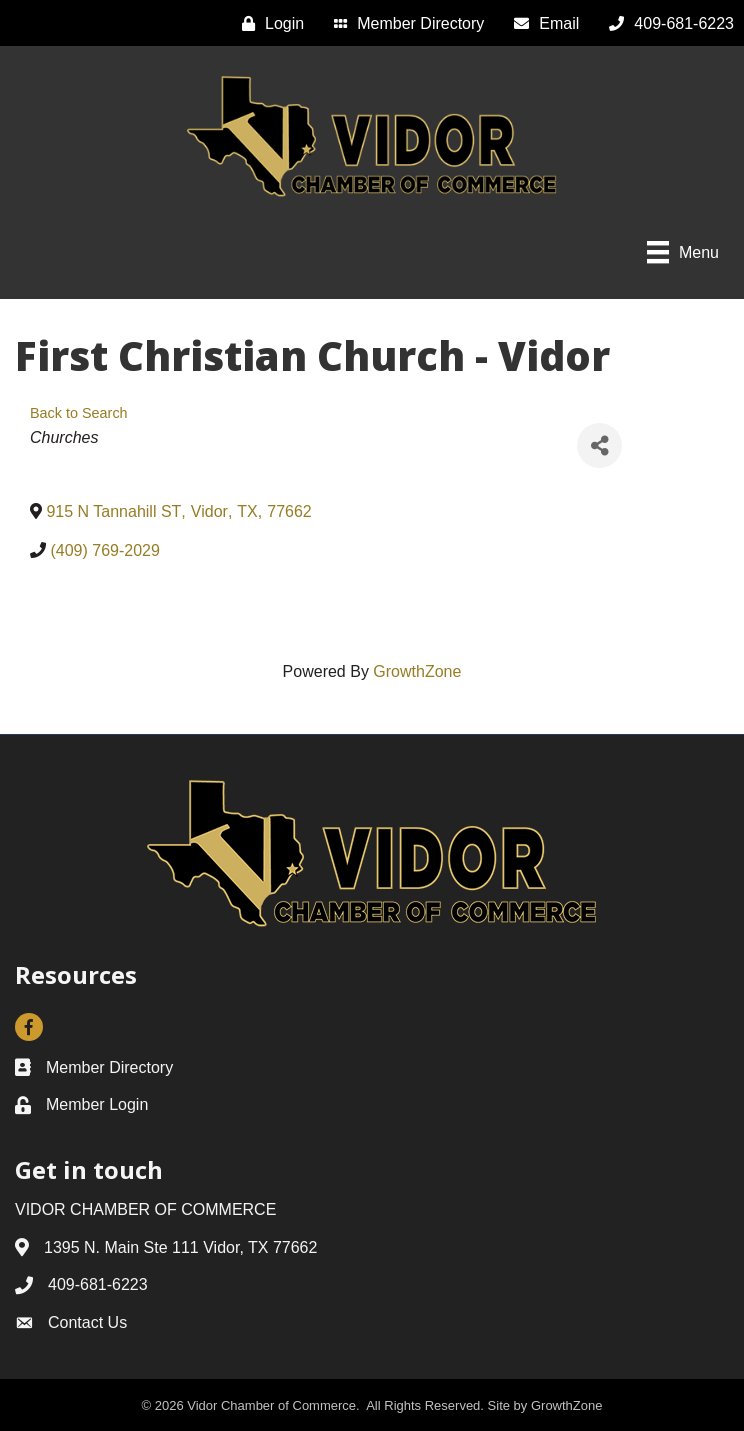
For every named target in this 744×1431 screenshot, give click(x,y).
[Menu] (683, 252)
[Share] (599, 445)
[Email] (541, 23)
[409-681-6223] (666, 23)
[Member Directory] (404, 23)
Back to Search (79, 413)
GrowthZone (417, 671)
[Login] (268, 23)
